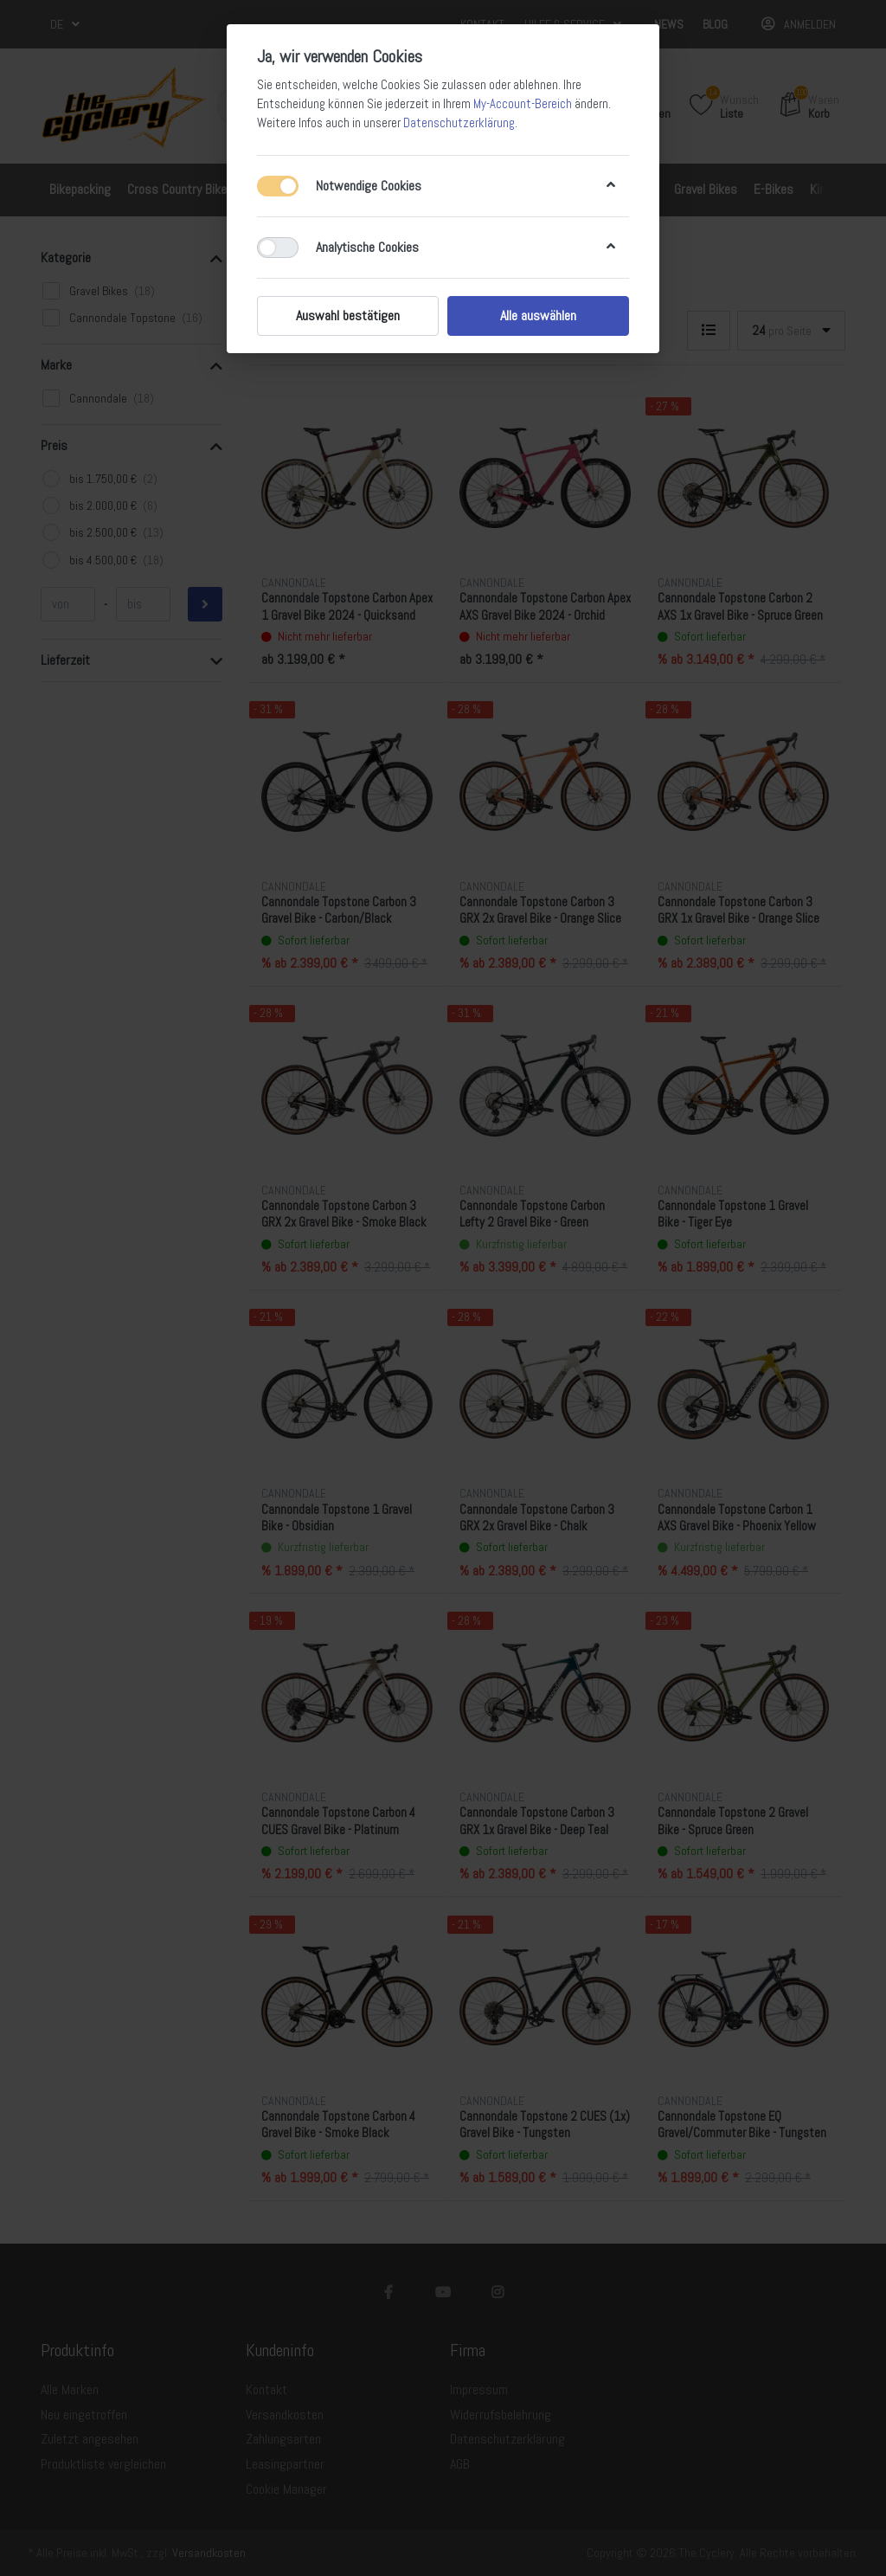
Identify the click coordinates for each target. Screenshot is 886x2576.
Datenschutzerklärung (459, 123)
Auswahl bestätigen (348, 315)
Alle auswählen (538, 315)
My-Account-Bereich (522, 104)
